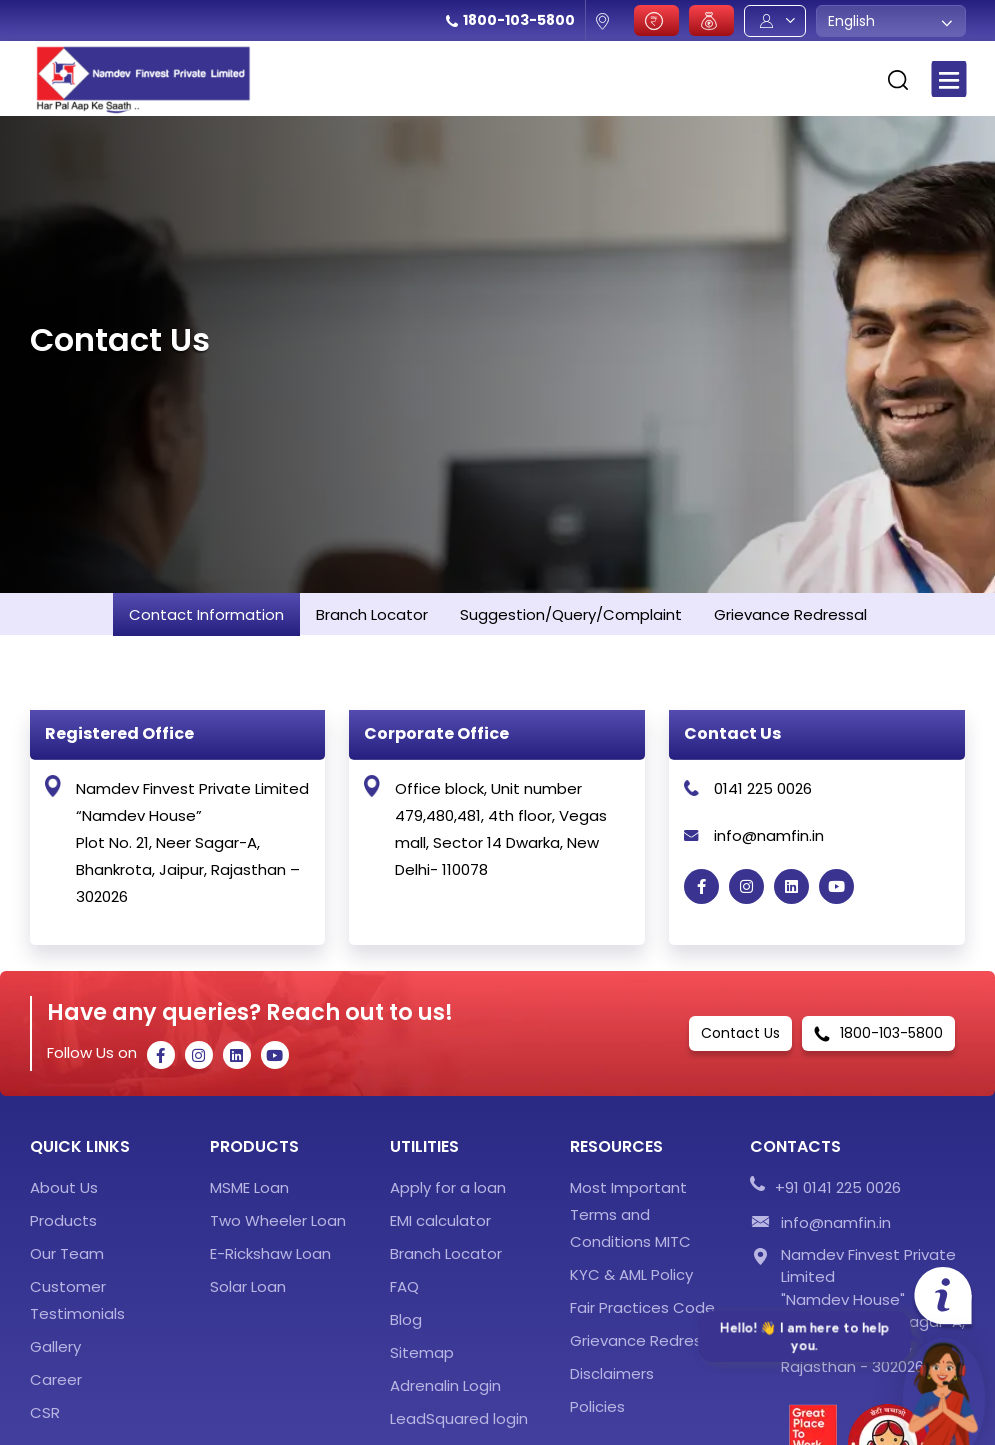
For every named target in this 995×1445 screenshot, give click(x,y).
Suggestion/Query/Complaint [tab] (571, 614)
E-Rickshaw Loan (270, 1253)
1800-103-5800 (519, 20)
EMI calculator (440, 1220)
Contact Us (740, 1033)
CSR (45, 1412)
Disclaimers (612, 1373)
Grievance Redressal (646, 1340)
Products (63, 1220)
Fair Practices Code (642, 1307)
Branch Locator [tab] (372, 614)
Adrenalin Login (445, 1385)
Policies (597, 1406)
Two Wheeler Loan (278, 1220)
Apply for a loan (448, 1187)
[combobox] (891, 21)
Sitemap (422, 1352)
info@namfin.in (769, 835)
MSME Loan (249, 1187)
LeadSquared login (459, 1418)
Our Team (67, 1253)
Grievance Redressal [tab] (790, 614)
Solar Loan (248, 1286)
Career (56, 1379)
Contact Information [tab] (206, 614)
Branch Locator (446, 1253)
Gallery (55, 1346)
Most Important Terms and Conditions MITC (630, 1214)
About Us (64, 1187)
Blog (406, 1319)
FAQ (404, 1286)
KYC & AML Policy (631, 1274)
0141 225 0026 (763, 788)
